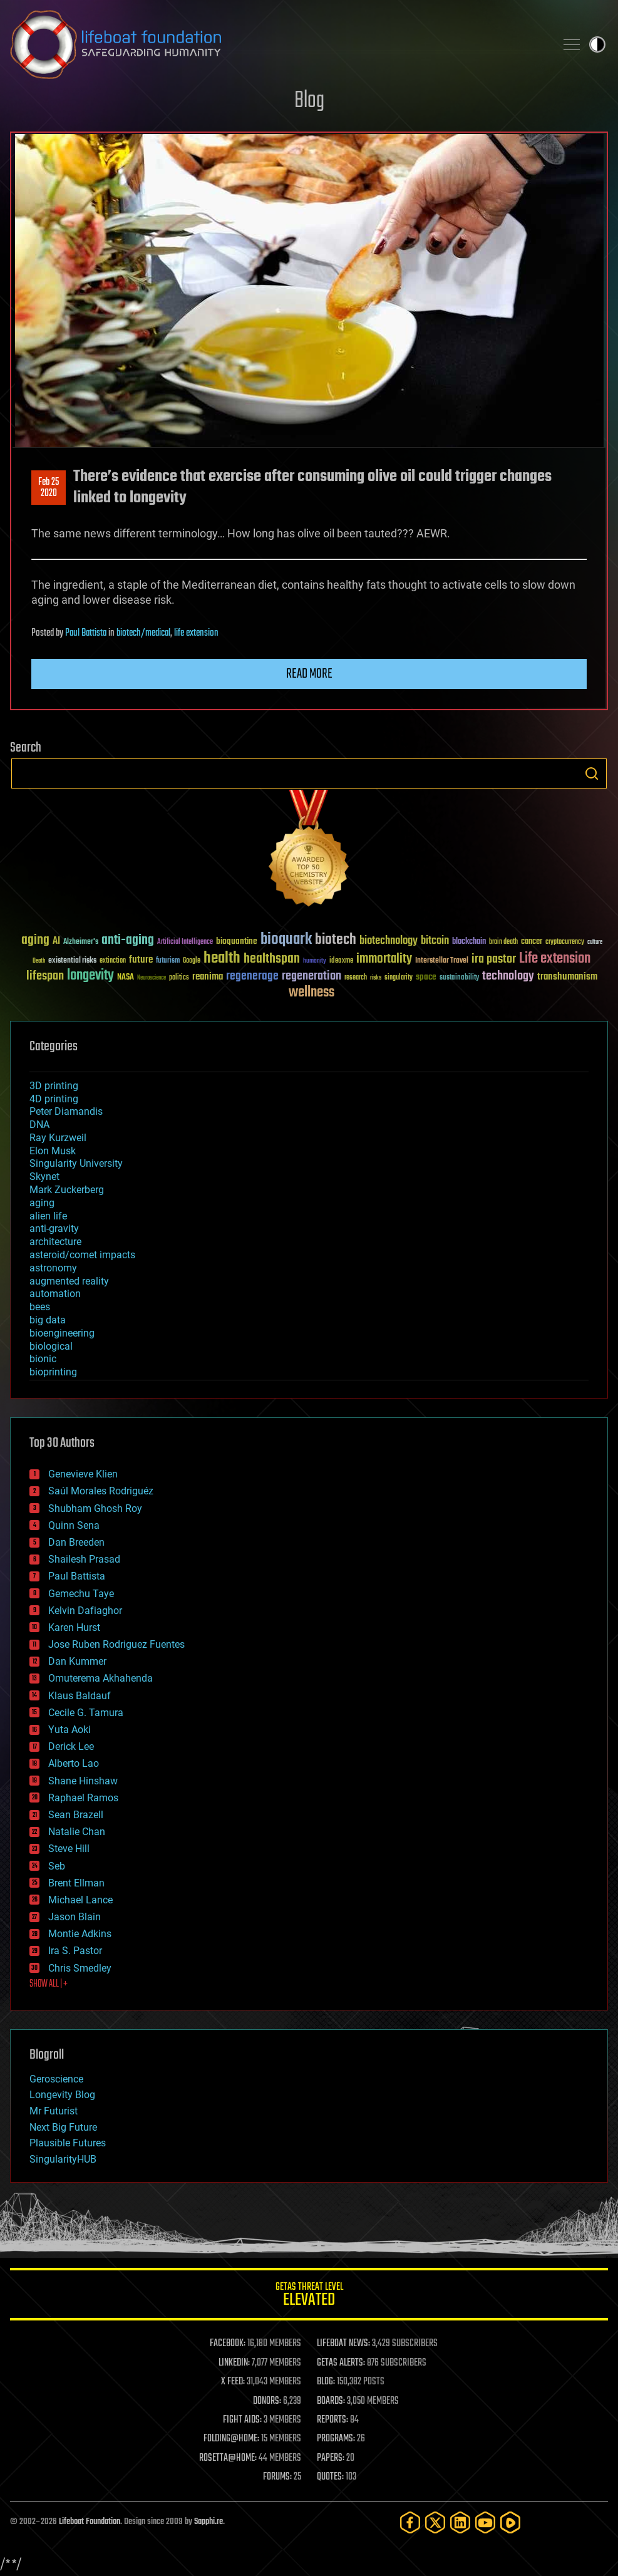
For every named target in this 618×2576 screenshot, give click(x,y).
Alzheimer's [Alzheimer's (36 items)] (80, 942)
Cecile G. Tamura (85, 1713)
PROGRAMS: (336, 2439)
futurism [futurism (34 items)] (168, 961)
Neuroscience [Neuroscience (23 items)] (151, 978)
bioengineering (62, 1333)
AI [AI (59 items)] (56, 942)
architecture (55, 1242)
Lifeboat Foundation (89, 2522)
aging (41, 1203)
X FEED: (233, 2382)
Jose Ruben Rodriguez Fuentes (116, 1644)
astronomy (53, 1268)
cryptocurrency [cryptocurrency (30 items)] (564, 942)
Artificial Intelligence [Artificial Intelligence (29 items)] (185, 942)
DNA (39, 1124)
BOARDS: (331, 2401)
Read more (309, 674)
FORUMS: (277, 2477)
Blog (309, 101)
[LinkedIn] (460, 2522)
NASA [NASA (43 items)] (125, 978)
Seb (56, 1866)
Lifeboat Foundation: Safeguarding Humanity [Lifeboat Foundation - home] (277, 44)
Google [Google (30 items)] (191, 961)
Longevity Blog (62, 2095)
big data (47, 1320)
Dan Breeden (76, 1542)
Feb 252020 (48, 488)
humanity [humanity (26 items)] (314, 961)
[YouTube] (485, 2522)
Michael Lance (80, 1900)
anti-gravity (54, 1228)
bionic (42, 1359)
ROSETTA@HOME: (228, 2458)
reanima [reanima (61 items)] (207, 977)
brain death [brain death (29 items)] (503, 942)
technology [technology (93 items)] (508, 977)
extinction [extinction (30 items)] (113, 961)
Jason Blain (74, 1917)
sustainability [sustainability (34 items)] (459, 978)
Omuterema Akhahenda (100, 1678)
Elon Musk (52, 1151)
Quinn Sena (74, 1525)
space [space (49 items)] (426, 976)
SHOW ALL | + (48, 1984)
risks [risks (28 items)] (375, 977)
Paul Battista (85, 633)
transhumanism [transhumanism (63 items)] (567, 977)
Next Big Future (63, 2127)
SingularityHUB (62, 2159)
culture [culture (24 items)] (594, 942)
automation (55, 1294)
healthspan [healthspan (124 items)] (272, 959)
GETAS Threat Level (309, 2296)
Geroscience (56, 2079)
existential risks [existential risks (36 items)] (72, 961)
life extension (196, 633)
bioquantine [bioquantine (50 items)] (236, 941)
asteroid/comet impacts (82, 1255)
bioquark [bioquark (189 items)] (286, 940)
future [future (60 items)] (141, 960)
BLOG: (326, 2382)
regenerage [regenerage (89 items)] (252, 976)
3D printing (53, 1086)
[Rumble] (510, 2522)
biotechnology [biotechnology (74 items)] (388, 941)
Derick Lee (71, 1746)
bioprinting (53, 1372)
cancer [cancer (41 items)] (531, 942)
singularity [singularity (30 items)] (398, 978)
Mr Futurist (53, 2111)
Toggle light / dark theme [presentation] (597, 44)
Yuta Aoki (69, 1729)
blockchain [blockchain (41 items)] (469, 942)
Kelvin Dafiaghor (85, 1610)
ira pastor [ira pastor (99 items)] (493, 959)
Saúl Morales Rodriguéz (100, 1491)
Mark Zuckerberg (66, 1190)
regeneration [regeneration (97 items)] (311, 976)
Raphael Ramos (83, 1798)
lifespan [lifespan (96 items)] (45, 976)
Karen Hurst (74, 1627)
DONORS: (267, 2401)
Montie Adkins (79, 1934)
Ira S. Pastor (75, 1951)
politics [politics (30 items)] (179, 978)
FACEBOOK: (227, 2343)
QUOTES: (330, 2477)
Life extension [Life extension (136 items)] (554, 959)
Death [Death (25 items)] (39, 961)
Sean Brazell (75, 1815)
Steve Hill (69, 1848)
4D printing (53, 1099)
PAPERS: (330, 2458)
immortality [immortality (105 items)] (384, 958)
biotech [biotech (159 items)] (335, 939)
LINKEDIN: (234, 2363)
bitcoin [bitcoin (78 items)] (435, 941)
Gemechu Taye (81, 1594)
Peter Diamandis (66, 1111)
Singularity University (76, 1163)
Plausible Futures (67, 2143)
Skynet (44, 1176)
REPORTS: (332, 2420)
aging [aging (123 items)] (35, 940)
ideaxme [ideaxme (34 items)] (341, 961)
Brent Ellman (76, 1883)
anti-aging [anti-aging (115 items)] (127, 940)
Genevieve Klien (83, 1474)
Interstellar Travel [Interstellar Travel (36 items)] (441, 961)
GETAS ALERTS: (341, 2363)
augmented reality (69, 1281)
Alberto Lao (73, 1763)
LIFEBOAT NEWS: (343, 2343)
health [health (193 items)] (221, 958)
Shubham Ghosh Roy (95, 1508)
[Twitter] (435, 2522)
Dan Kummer (77, 1661)
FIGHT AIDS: (242, 2420)
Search (592, 773)
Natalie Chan (76, 1832)
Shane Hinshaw (83, 1781)
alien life (48, 1216)
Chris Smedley (79, 1968)
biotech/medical (143, 633)
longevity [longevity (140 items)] (90, 976)
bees (39, 1307)
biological (51, 1346)
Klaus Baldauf (79, 1696)
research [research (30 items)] (355, 978)
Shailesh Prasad (84, 1559)
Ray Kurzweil (57, 1138)
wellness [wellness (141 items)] (311, 993)
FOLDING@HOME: (231, 2439)
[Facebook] (410, 2522)
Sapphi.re (208, 2522)
